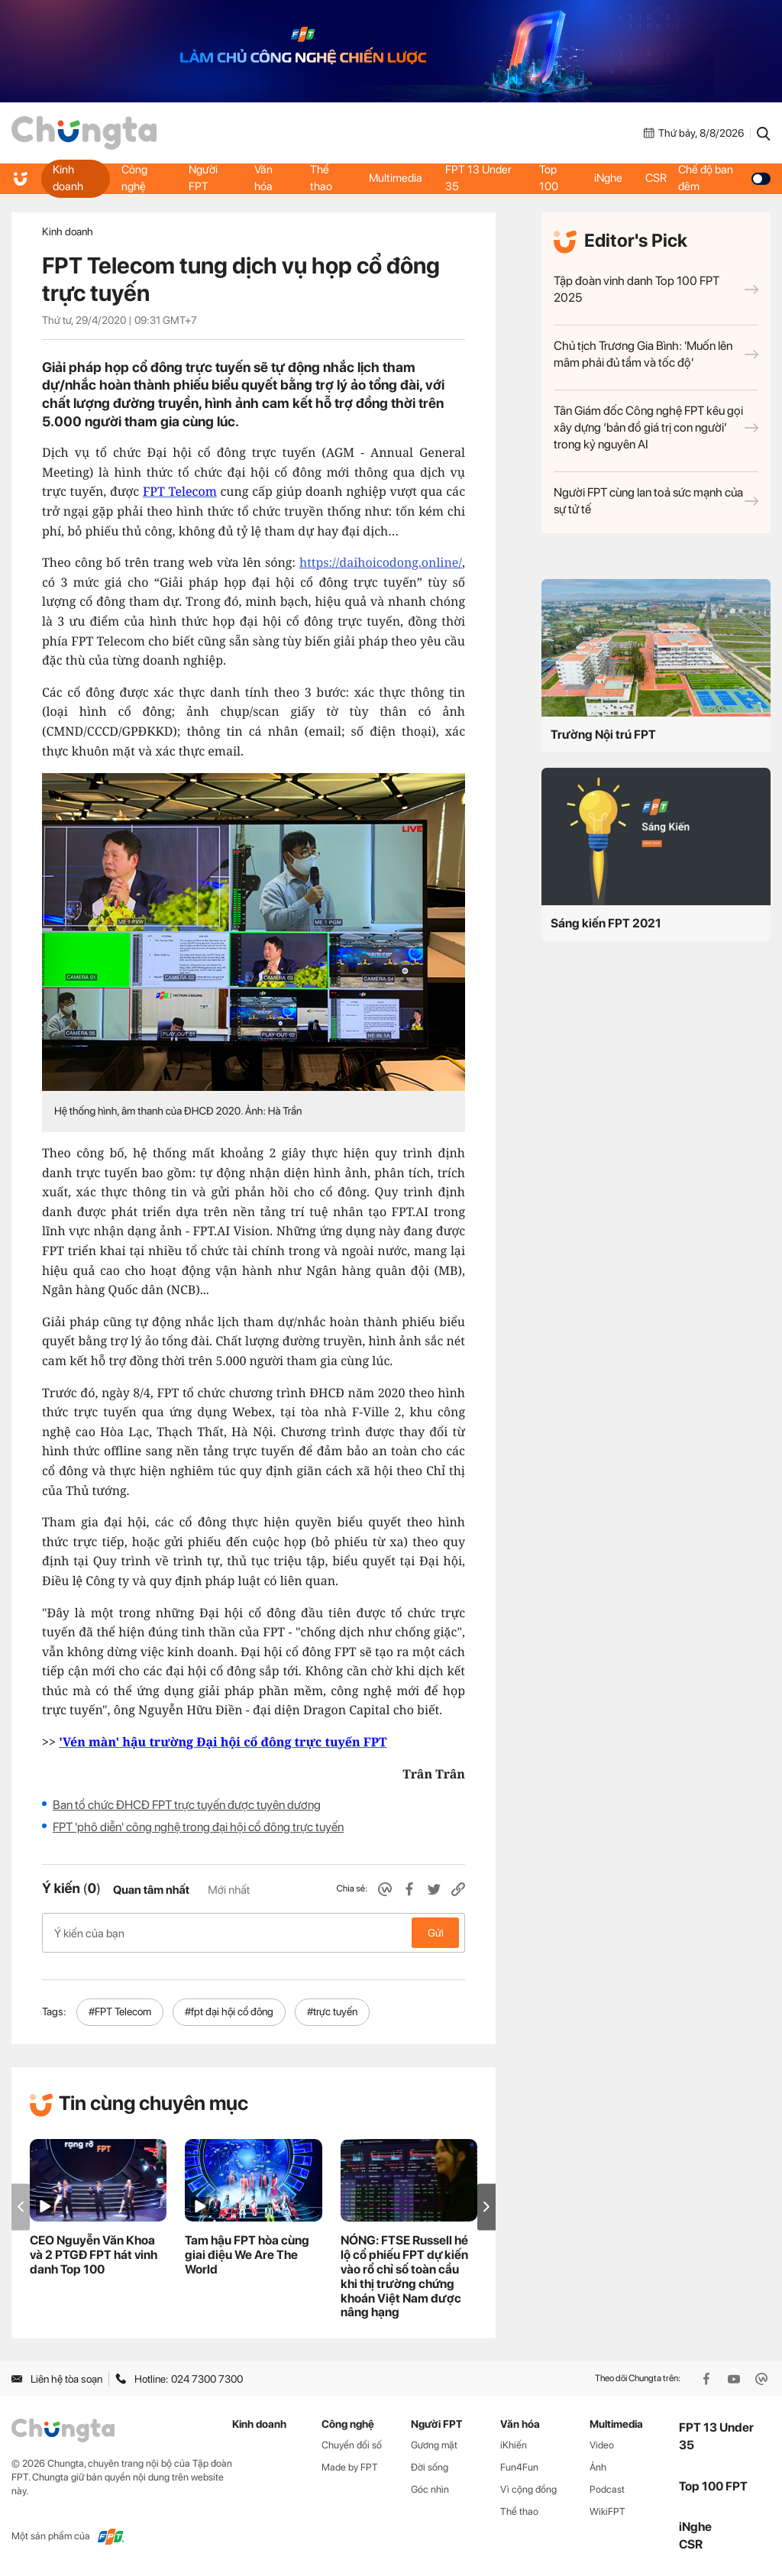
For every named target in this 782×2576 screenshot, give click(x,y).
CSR (656, 178)
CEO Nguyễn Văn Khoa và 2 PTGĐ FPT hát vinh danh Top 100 (93, 2255)
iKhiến (513, 2445)
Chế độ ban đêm (724, 178)
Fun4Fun (519, 2467)
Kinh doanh (68, 178)
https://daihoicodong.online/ (380, 562)
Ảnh (598, 2467)
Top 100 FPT (713, 2486)
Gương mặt (434, 2445)
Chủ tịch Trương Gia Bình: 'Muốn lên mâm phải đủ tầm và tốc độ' (656, 354)
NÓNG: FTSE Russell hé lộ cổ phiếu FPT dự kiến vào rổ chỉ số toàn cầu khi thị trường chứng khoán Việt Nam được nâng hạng (404, 2276)
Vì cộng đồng (528, 2489)
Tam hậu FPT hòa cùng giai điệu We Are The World (247, 2255)
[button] (486, 2206)
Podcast (607, 2489)
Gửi (436, 1933)
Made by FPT (350, 2467)
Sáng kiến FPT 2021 (606, 923)
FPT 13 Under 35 (478, 178)
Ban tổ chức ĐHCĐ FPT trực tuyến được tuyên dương (187, 1805)
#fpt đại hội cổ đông (229, 2011)
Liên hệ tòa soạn (56, 2379)
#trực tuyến (332, 2011)
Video (602, 2445)
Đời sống (429, 2467)
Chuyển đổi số (352, 2445)
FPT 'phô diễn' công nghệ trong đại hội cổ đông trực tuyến (198, 1827)
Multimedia (395, 178)
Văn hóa (263, 178)
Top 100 (548, 178)
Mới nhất (229, 1890)
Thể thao (321, 178)
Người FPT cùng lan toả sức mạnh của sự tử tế (656, 500)
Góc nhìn (430, 2489)
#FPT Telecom (120, 2011)
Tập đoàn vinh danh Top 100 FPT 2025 (656, 289)
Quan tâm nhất (151, 1890)
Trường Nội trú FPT (603, 734)
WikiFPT (607, 2511)
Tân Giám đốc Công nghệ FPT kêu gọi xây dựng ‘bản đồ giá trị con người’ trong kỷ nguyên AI (656, 427)
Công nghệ (134, 178)
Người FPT (203, 178)
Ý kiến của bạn (253, 1932)
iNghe (608, 178)
